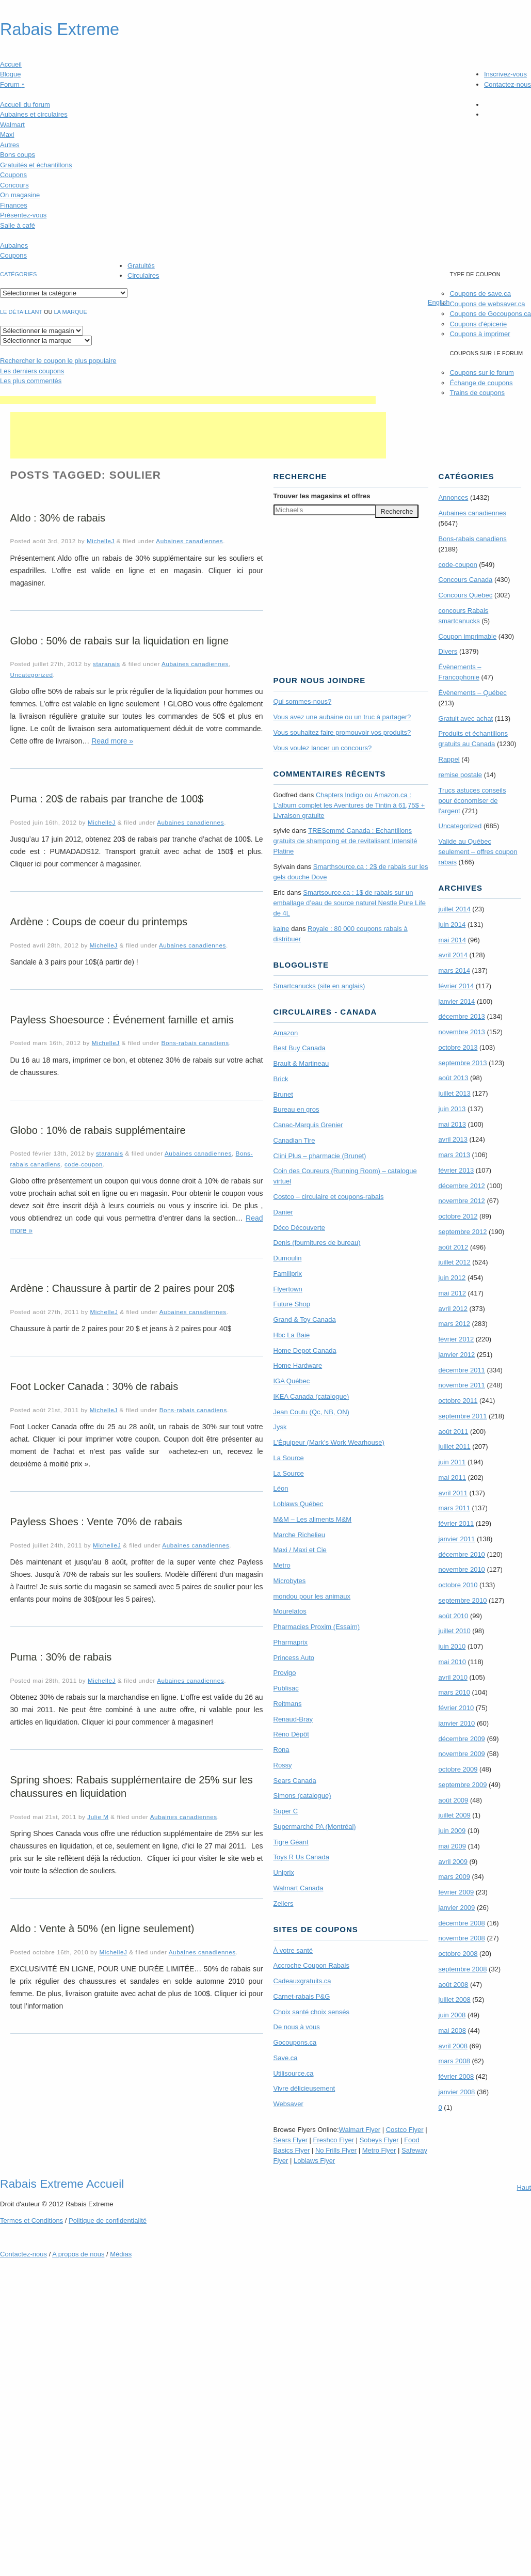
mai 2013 (452, 1124)
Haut (524, 2187)
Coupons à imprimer (479, 334)
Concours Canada (466, 579)
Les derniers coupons (32, 371)
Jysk (280, 1427)
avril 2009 (453, 1862)
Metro (282, 1565)
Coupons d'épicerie (478, 324)
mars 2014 (454, 970)
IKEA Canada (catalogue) (311, 1396)
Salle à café (17, 225)
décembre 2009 (462, 1739)
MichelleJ (101, 541)
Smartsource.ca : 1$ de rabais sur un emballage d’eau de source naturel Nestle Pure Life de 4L (349, 903)
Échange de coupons (480, 383)
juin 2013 (452, 1109)
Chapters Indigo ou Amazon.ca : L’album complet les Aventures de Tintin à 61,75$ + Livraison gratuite (349, 805)
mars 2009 (454, 1876)
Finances (13, 205)
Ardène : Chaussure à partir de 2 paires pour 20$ (122, 1288)
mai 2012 (452, 1293)
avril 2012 (453, 1309)
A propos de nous (78, 2254)
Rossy (282, 1765)
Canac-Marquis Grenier (308, 1125)
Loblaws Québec (298, 1504)
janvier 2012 (457, 1354)
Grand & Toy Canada (304, 1319)
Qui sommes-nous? (302, 701)
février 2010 (456, 1708)
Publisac (286, 1688)
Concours (14, 185)
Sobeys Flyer (379, 2140)
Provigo (284, 1673)
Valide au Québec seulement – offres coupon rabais (478, 851)
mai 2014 (452, 940)
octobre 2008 (458, 1953)
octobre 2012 (458, 1216)
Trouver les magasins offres (322, 496)
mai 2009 (452, 1846)
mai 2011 (452, 1477)
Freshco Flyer (333, 2140)
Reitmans (287, 1704)
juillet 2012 (455, 1262)
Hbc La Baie (291, 1335)
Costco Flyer (405, 2130)
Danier (283, 1212)
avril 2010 (453, 1677)
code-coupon (84, 1164)
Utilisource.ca (293, 2073)
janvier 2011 (457, 1539)
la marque (70, 312)
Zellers (283, 1903)
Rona (281, 1749)
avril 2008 (453, 2046)
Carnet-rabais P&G (301, 1996)
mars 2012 (454, 1323)
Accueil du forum (25, 104)
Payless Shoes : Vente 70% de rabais (96, 1521)
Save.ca (285, 2058)
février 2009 (456, 1892)
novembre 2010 (462, 1569)
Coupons (13, 175)
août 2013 (454, 1078)
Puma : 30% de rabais (61, 1657)
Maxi (7, 134)
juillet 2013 (455, 1093)
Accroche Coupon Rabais (311, 1965)
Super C (285, 1811)
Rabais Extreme (59, 29)
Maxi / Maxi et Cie (300, 1550)
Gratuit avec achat (466, 718)
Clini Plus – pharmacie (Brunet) (319, 1156)
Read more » (112, 741)
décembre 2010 (462, 1554)
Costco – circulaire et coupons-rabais (328, 1196)
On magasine (20, 195)
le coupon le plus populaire (58, 361)
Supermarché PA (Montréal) (314, 1826)
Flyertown (287, 1289)
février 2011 (456, 1523)
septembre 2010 (463, 1600)
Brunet (283, 1094)
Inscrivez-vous (505, 74)
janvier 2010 (457, 1723)
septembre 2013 (463, 1063)
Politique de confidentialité (108, 2220)
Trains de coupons (476, 393)
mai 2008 (452, 2030)
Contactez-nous (507, 84)
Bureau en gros (296, 1109)
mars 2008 (454, 2061)
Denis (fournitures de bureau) (317, 1242)
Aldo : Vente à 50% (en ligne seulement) (102, 1928)
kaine (281, 929)
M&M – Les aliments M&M (312, 1519)
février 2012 (456, 1339)
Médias (121, 2254)
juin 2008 (452, 2015)
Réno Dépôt (291, 1734)
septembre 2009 (463, 1785)
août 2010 (454, 1616)
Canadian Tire (294, 1140)
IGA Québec (291, 1381)
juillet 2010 (455, 1631)
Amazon (285, 1033)
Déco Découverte (299, 1227)
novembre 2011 (462, 1385)
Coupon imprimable (468, 636)
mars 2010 (454, 1692)
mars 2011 (454, 1508)
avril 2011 (453, 1493)
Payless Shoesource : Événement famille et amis (122, 1019)
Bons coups (17, 155)
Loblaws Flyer (314, 2160)
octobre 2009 (458, 1769)
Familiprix (287, 1273)
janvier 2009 (457, 1907)
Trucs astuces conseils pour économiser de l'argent (472, 800)
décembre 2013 (462, 1016)
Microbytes (289, 1581)
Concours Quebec (466, 595)
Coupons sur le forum (481, 372)
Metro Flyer (379, 2150)
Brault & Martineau (301, 1063)
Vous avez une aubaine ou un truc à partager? (342, 717)
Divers (448, 651)
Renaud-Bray (293, 1719)
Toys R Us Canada (301, 1857)
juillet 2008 (455, 1999)
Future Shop (292, 1304)
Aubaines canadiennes (189, 541)
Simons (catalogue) (302, 1795)
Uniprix (283, 1872)
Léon (280, 1488)
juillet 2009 (455, 1815)
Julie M (97, 1816)
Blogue (10, 74)
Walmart (12, 125)
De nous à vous (296, 2027)
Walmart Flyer (359, 2130)
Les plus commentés (30, 381)
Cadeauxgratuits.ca (302, 1981)
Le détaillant (21, 312)
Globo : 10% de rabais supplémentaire (98, 1130)
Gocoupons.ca (295, 2042)
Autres (10, 145)
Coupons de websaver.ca (487, 304)
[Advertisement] (188, 400)
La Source (288, 1458)
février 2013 (456, 1170)
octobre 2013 (458, 1047)
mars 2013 (454, 1155)
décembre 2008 (462, 1923)
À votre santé (293, 1950)
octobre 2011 (458, 1400)
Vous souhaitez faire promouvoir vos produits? (342, 732)
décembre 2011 (462, 1370)
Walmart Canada (298, 1888)
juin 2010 (452, 1646)
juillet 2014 (455, 909)
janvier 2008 (457, 2092)
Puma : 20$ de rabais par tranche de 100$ (107, 798)
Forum (12, 84)
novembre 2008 (462, 1938)
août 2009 (454, 1800)
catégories (18, 274)
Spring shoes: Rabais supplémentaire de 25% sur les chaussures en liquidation (131, 1786)
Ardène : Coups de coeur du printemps (99, 921)
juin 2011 (452, 1462)
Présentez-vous (23, 215)
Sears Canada (294, 1780)
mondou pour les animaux (312, 1596)
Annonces (454, 497)
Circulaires (143, 275)
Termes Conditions (31, 2220)
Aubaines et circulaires (34, 114)
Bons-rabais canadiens (195, 1042)
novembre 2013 (462, 1032)
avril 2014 (453, 955)
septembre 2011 (463, 1416)
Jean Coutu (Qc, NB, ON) (311, 1412)
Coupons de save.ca (480, 293)
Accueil (11, 64)
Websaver (288, 2104)
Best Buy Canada (299, 1048)
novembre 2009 (462, 1754)
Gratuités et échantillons (36, 165)
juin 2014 (452, 924)
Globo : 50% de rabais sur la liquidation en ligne (119, 640)
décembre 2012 (462, 1186)
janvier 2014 (457, 1001)
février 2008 (456, 2076)
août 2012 (454, 1247)
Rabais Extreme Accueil (62, 2183)
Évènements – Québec (473, 693)
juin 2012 (452, 1278)
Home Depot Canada (304, 1350)
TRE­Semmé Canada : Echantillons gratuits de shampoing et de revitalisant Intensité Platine (345, 841)
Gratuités (141, 266)
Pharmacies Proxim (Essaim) (316, 1627)
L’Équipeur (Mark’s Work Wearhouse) (328, 1442)
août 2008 (454, 1984)
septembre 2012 (463, 1232)
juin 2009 (452, 1831)
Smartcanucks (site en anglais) (319, 986)
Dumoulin (287, 1258)
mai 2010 (452, 1662)
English (439, 302)
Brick (280, 1079)
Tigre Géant (291, 1842)
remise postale (460, 775)
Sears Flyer (290, 2140)
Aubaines (14, 245)
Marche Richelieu (299, 1535)
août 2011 (454, 1431)
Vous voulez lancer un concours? (322, 748)
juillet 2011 (455, 1446)
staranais (106, 663)
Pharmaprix (290, 1642)
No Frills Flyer (336, 2150)
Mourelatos (290, 1611)
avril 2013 (453, 1139)
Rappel (449, 759)
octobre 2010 (458, 1585)
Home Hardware (298, 1365)
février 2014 (456, 986)
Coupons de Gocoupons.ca (490, 314)
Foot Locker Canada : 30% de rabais (94, 1386)
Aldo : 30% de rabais (58, 518)
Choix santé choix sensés (311, 2012)
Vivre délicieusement (304, 2088)
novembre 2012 (462, 1201)
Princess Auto (294, 1658)
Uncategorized (31, 674)
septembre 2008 (463, 1969)
